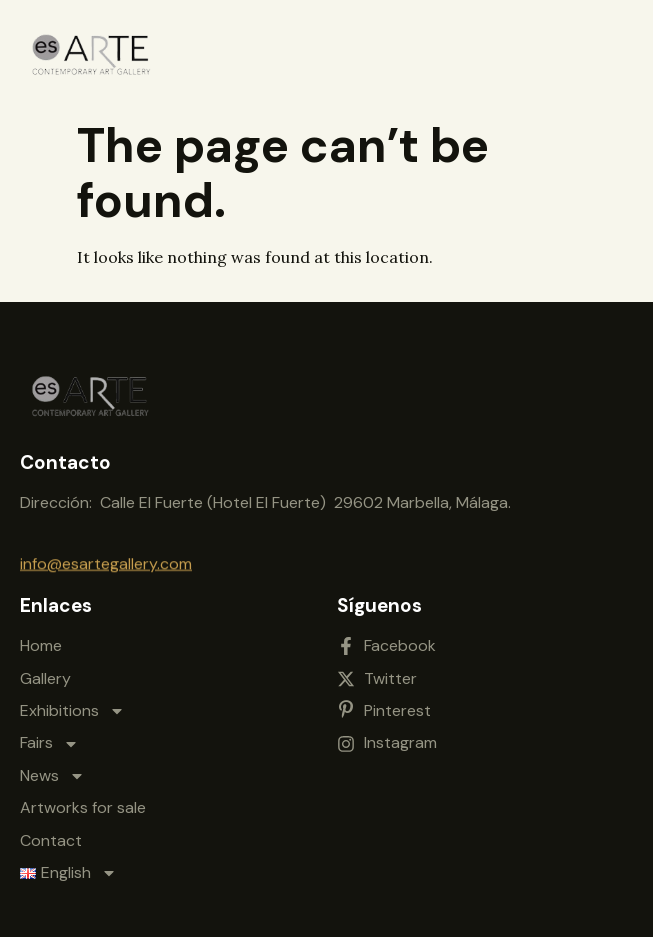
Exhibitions (72, 706)
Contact (51, 834)
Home (41, 640)
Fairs (49, 738)
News (52, 771)
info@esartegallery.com (106, 561)
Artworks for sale (83, 802)
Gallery (45, 672)
